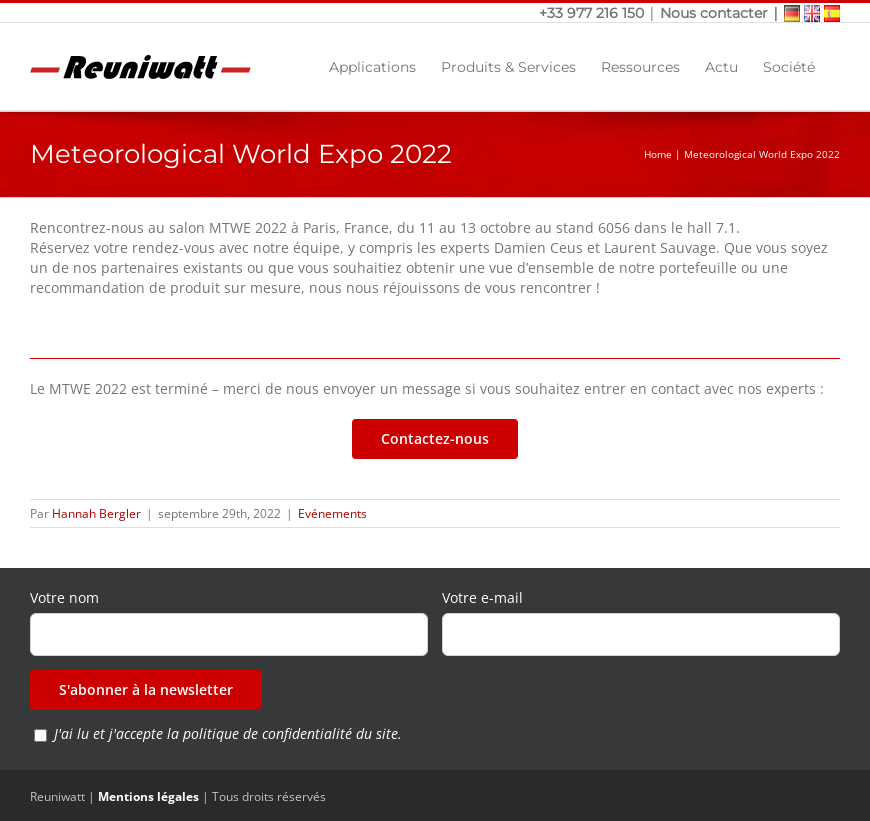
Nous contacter (714, 13)
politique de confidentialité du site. (292, 733)
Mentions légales (148, 796)
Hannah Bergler (96, 513)
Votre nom (64, 597)
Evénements (332, 513)
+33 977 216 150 (593, 13)
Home (658, 154)
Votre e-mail (482, 597)
